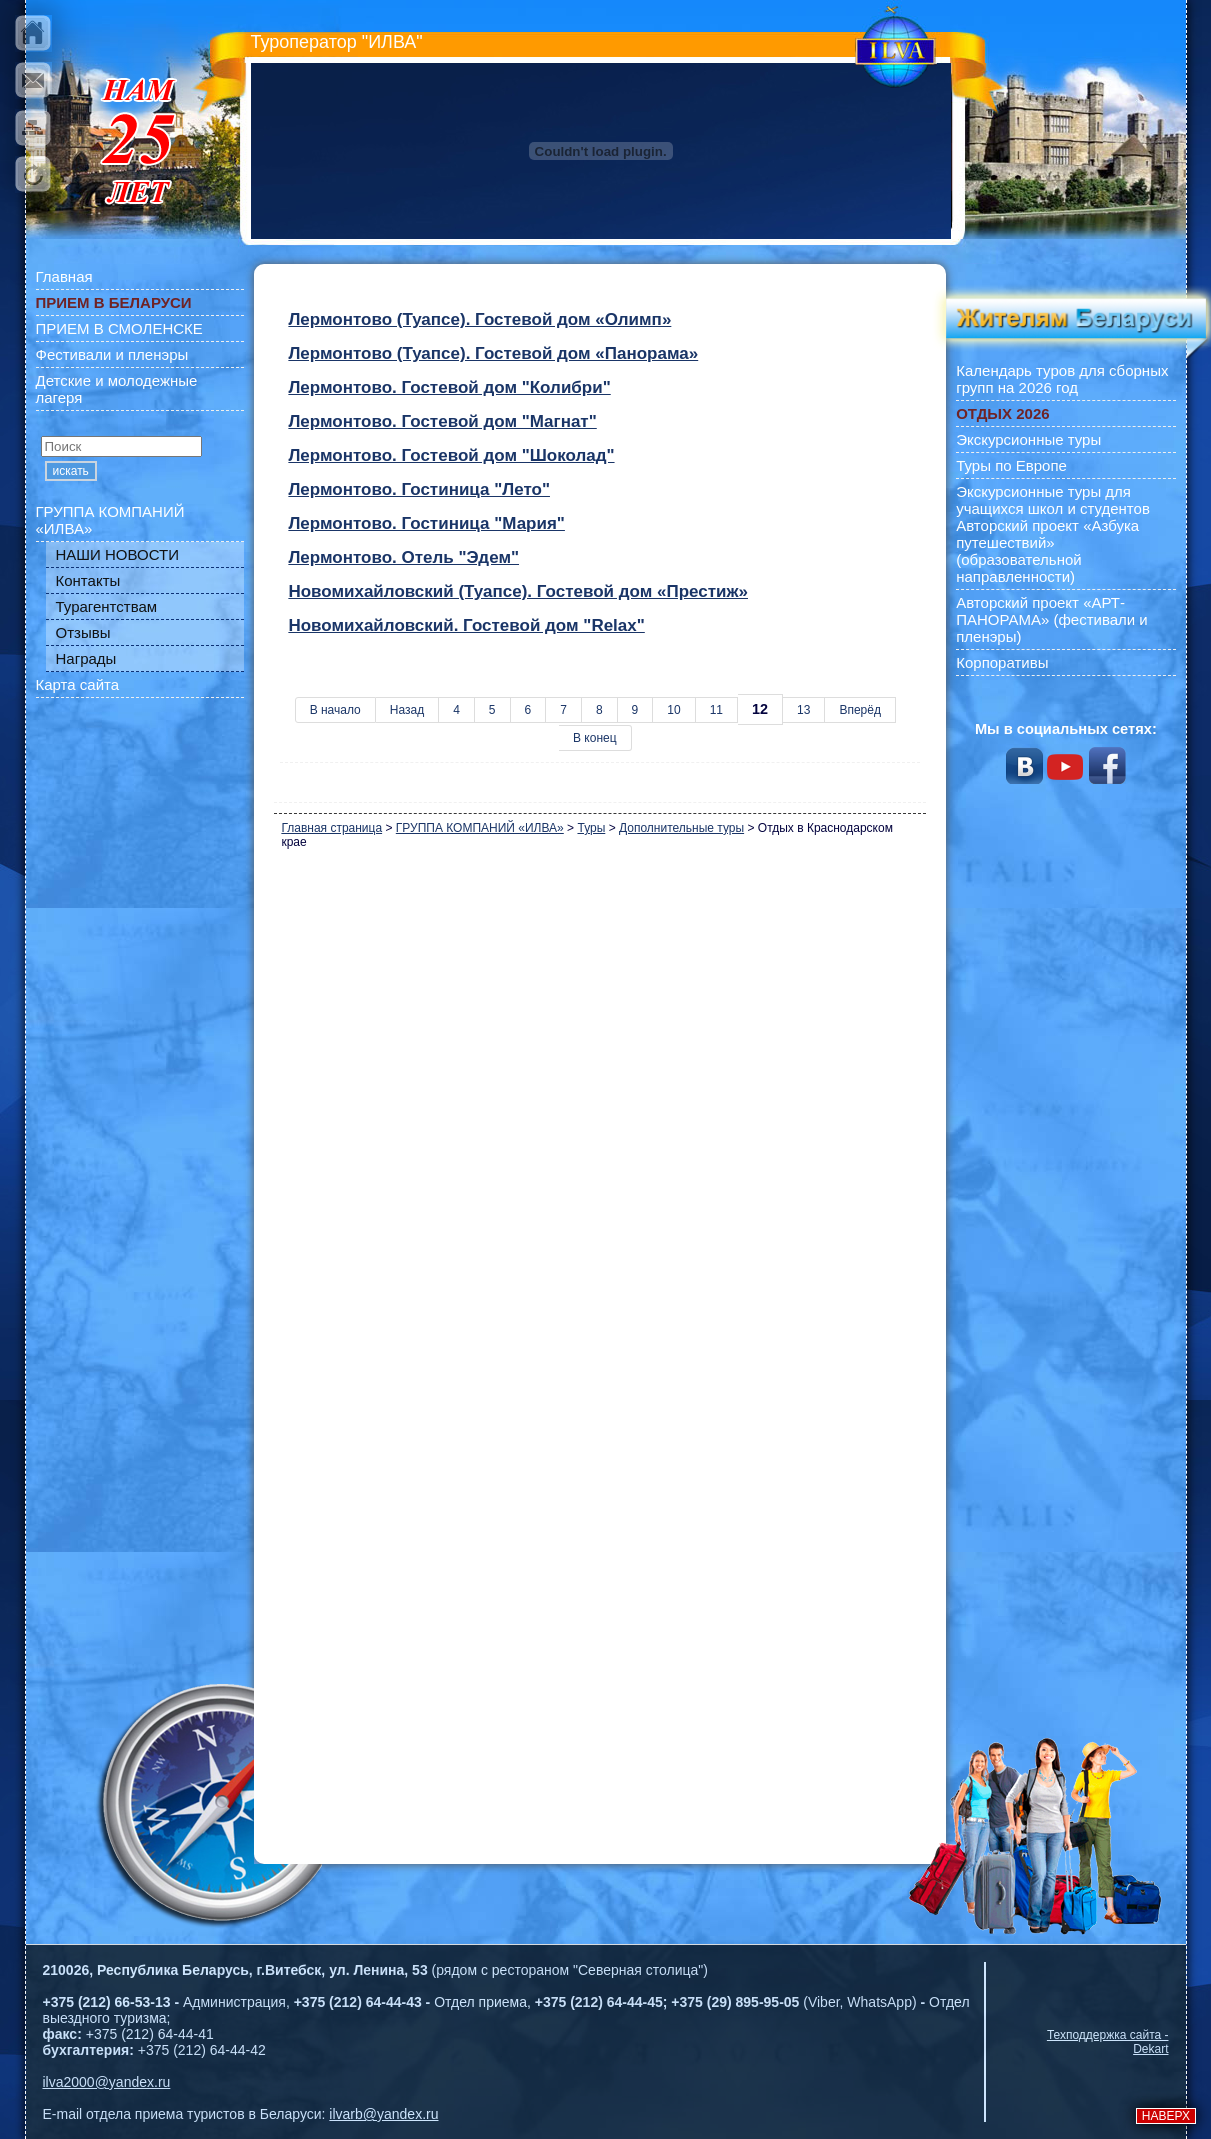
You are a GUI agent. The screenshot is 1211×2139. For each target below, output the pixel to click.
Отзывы (83, 632)
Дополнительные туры (681, 828)
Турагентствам (107, 606)
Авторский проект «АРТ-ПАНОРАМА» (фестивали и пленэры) (1052, 619)
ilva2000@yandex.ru (107, 2082)
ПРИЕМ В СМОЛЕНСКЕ (119, 328)
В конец (595, 738)
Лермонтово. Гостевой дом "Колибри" (449, 387)
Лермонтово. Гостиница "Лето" (419, 489)
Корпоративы (1002, 662)
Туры (591, 828)
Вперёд (860, 710)
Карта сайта (78, 684)
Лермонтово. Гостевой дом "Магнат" (442, 421)
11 (716, 710)
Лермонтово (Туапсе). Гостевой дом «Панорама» (493, 353)
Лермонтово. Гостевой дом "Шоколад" (451, 455)
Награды (86, 658)
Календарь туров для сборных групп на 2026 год (1062, 379)
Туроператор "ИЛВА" (337, 42)
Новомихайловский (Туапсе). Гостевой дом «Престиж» (518, 591)
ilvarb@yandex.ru (383, 2114)
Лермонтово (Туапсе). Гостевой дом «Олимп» (479, 319)
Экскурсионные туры (1028, 439)
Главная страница (331, 828)
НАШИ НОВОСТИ (118, 554)
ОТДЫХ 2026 (1002, 413)
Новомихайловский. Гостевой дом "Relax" (466, 625)
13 (803, 710)
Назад (407, 710)
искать (71, 471)
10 (673, 710)
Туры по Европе (1011, 465)
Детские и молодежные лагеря (117, 389)
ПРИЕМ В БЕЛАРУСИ (114, 302)
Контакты (88, 580)
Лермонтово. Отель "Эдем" (403, 557)
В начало (335, 710)
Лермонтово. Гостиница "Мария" (426, 523)
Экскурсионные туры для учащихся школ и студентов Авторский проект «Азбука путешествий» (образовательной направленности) (1053, 534)
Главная (64, 276)
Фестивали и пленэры (112, 354)
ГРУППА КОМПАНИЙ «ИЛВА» (110, 520)
